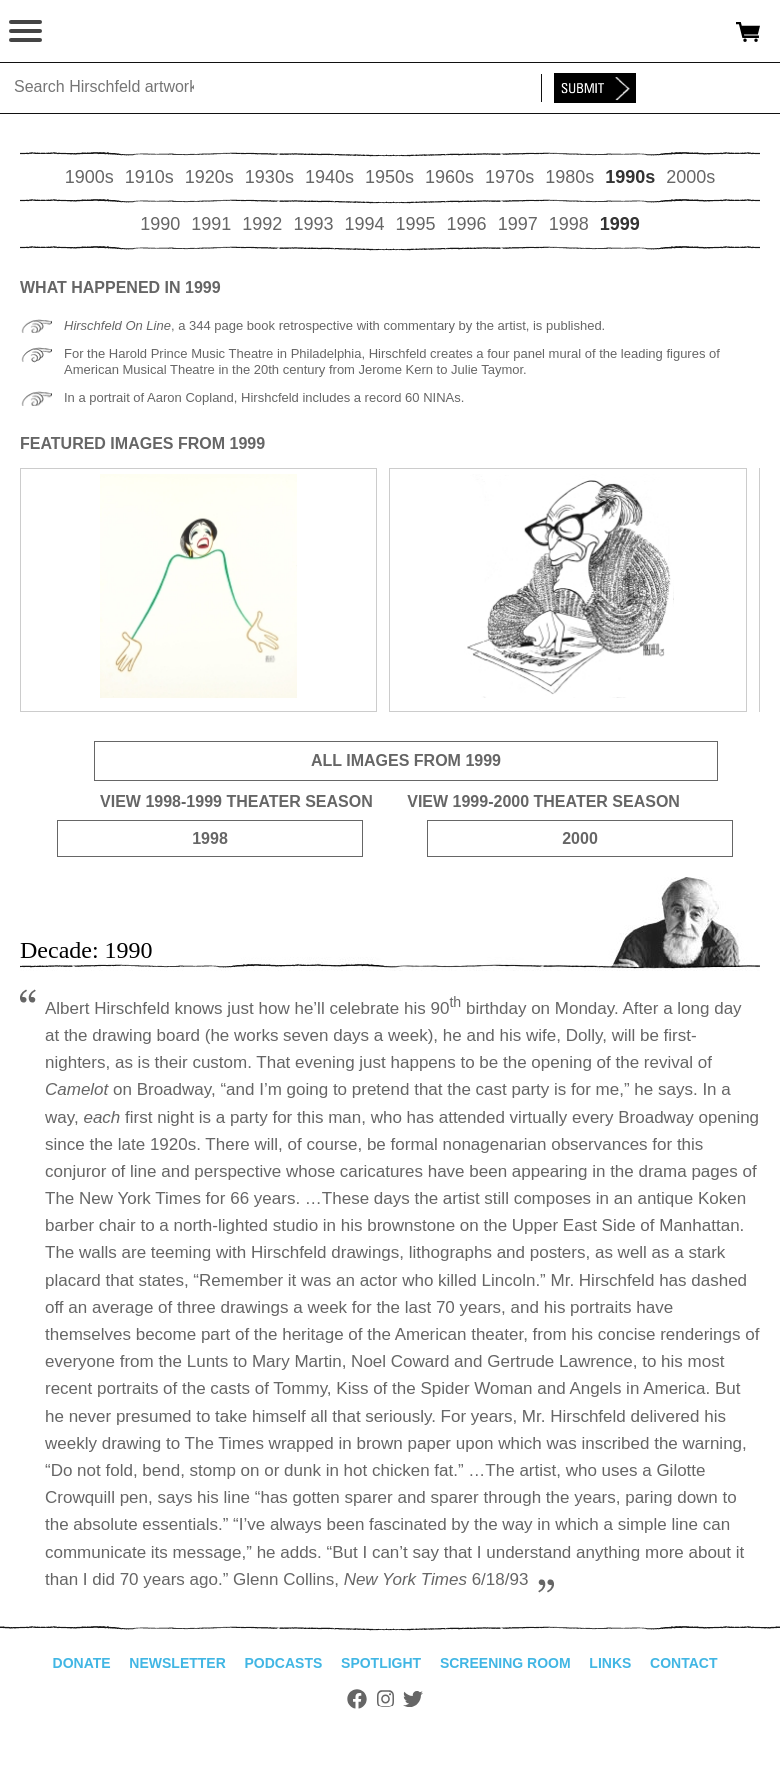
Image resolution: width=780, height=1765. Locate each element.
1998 (569, 224)
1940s (329, 177)
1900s (89, 177)
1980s (569, 177)
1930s (269, 177)
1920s (209, 177)
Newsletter (177, 1663)
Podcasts (284, 1663)
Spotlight (381, 1663)
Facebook (357, 1699)
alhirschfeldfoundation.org (85, 32)
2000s (690, 177)
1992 (262, 224)
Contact (683, 1663)
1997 (518, 224)
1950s (389, 177)
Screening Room (505, 1663)
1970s (509, 177)
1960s (449, 177)
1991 (211, 224)
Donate (82, 1663)
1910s (149, 177)
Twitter (413, 1699)
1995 (416, 224)
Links (610, 1663)
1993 (313, 224)
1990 (160, 224)
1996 (467, 224)
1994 (364, 224)
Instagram (385, 1699)
